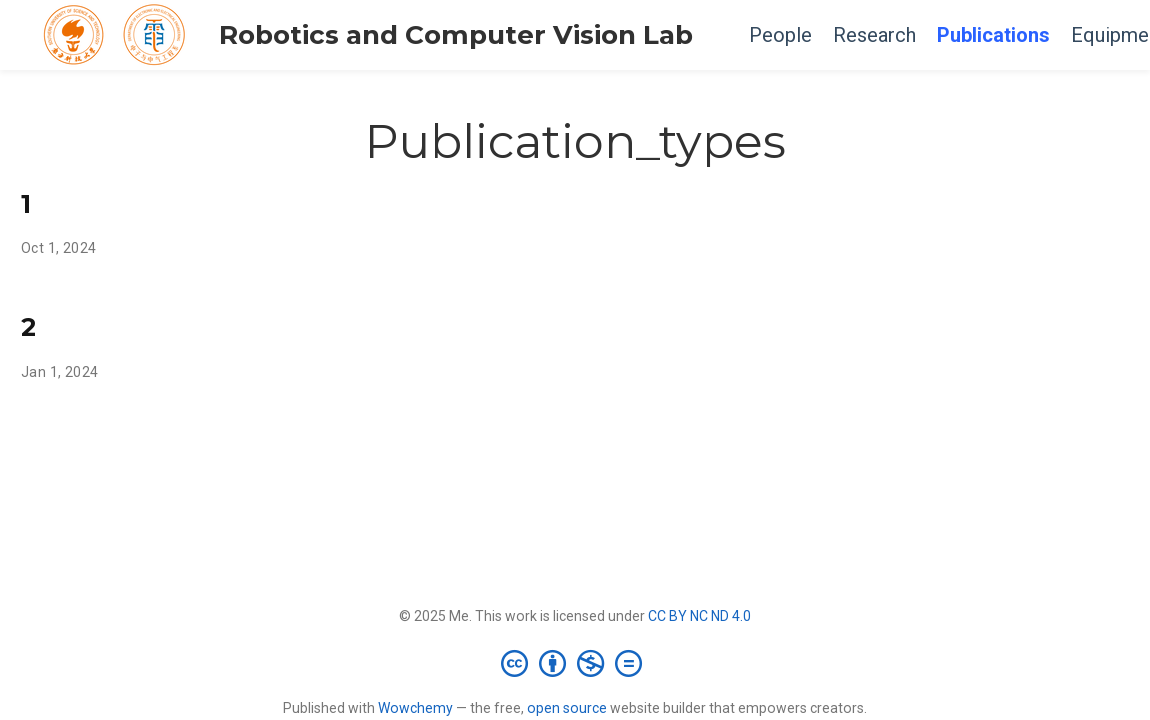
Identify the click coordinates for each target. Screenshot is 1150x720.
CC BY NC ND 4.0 (699, 616)
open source (567, 708)
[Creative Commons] (575, 663)
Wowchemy (415, 708)
